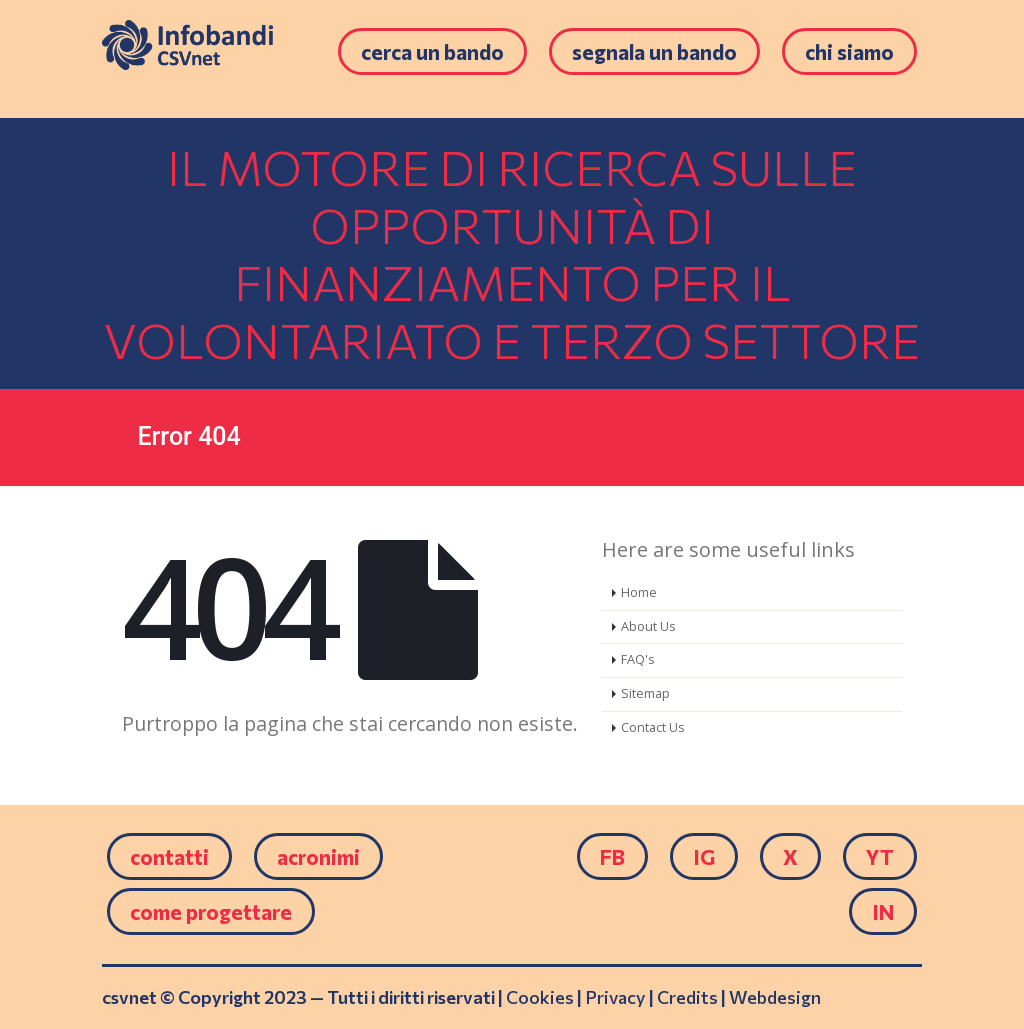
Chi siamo (849, 51)
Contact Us (653, 727)
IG (704, 856)
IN (883, 911)
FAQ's (638, 659)
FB (612, 856)
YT (880, 856)
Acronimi (318, 856)
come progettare (211, 911)
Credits (687, 997)
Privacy (615, 997)
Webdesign (775, 997)
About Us (648, 626)
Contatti (169, 856)
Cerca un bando (432, 51)
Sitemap (645, 693)
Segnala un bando (654, 51)
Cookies (540, 997)
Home (639, 592)
